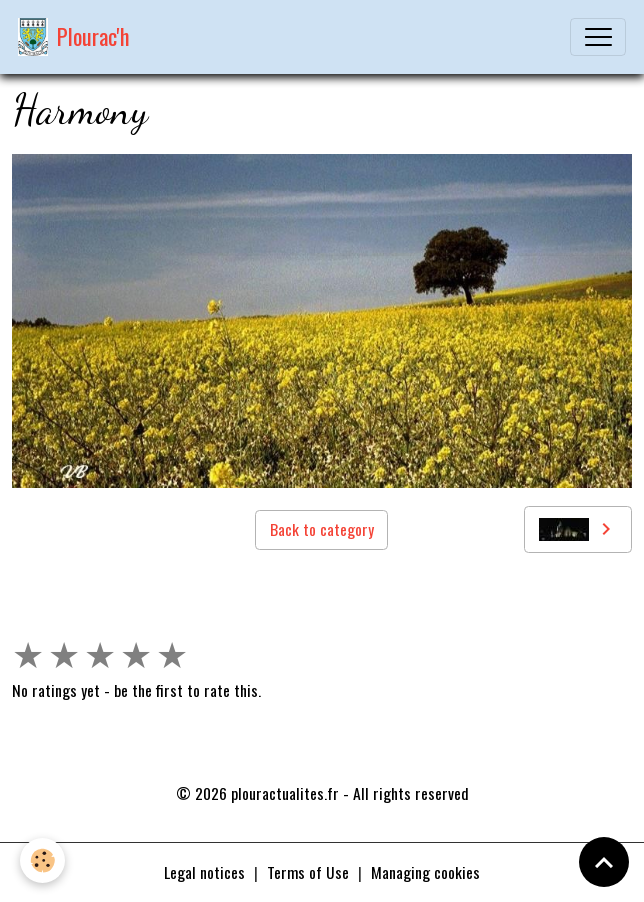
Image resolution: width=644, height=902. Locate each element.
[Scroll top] (604, 862)
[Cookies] (42, 860)
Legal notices (204, 872)
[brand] (74, 37)
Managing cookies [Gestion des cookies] (425, 872)
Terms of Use (308, 872)
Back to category (322, 529)
